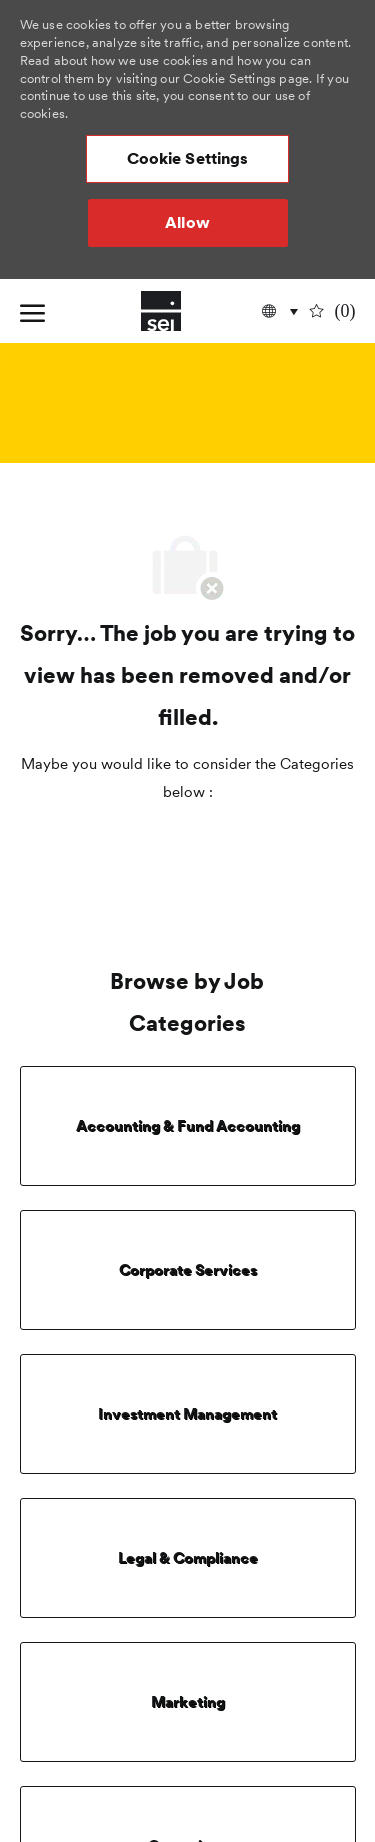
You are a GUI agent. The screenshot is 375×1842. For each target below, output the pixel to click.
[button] (188, 159)
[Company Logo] (162, 311)
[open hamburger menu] (32, 311)
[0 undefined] (334, 310)
